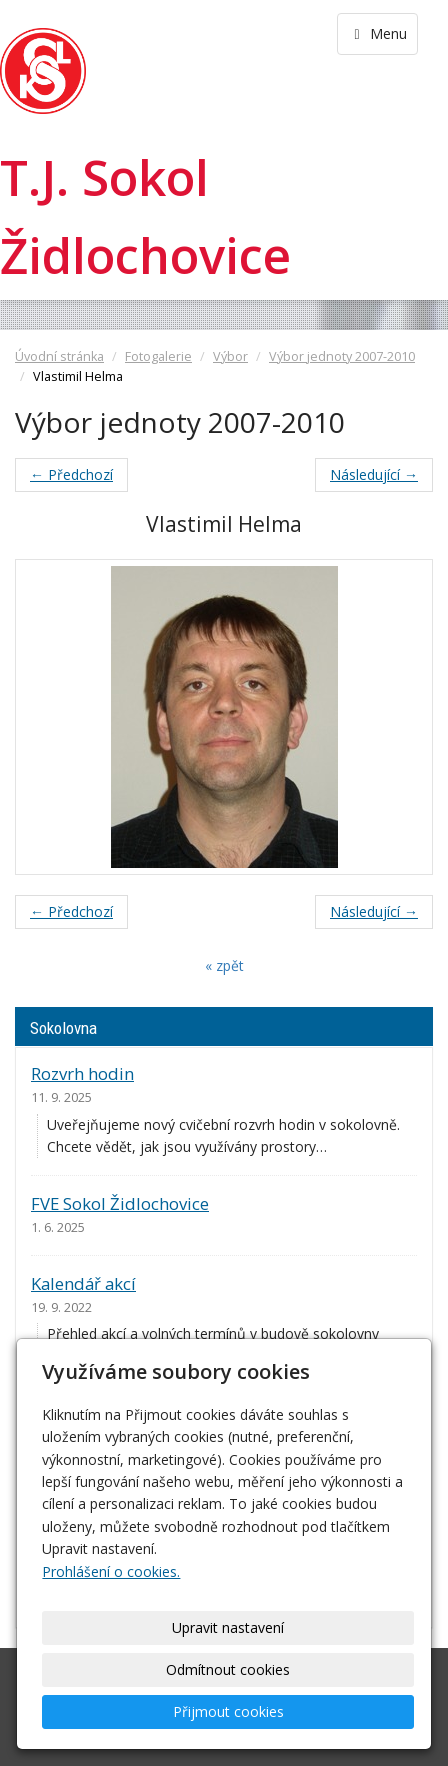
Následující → (374, 474)
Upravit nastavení (228, 1627)
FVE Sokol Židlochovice (120, 1203)
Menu (377, 33)
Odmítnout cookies (228, 1669)
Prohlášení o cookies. (111, 1571)
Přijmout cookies (228, 1711)
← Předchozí (71, 474)
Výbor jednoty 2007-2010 (342, 356)
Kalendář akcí (83, 1283)
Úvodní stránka (59, 356)
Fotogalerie (158, 356)
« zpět (224, 965)
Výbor (230, 356)
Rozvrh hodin (82, 1073)
